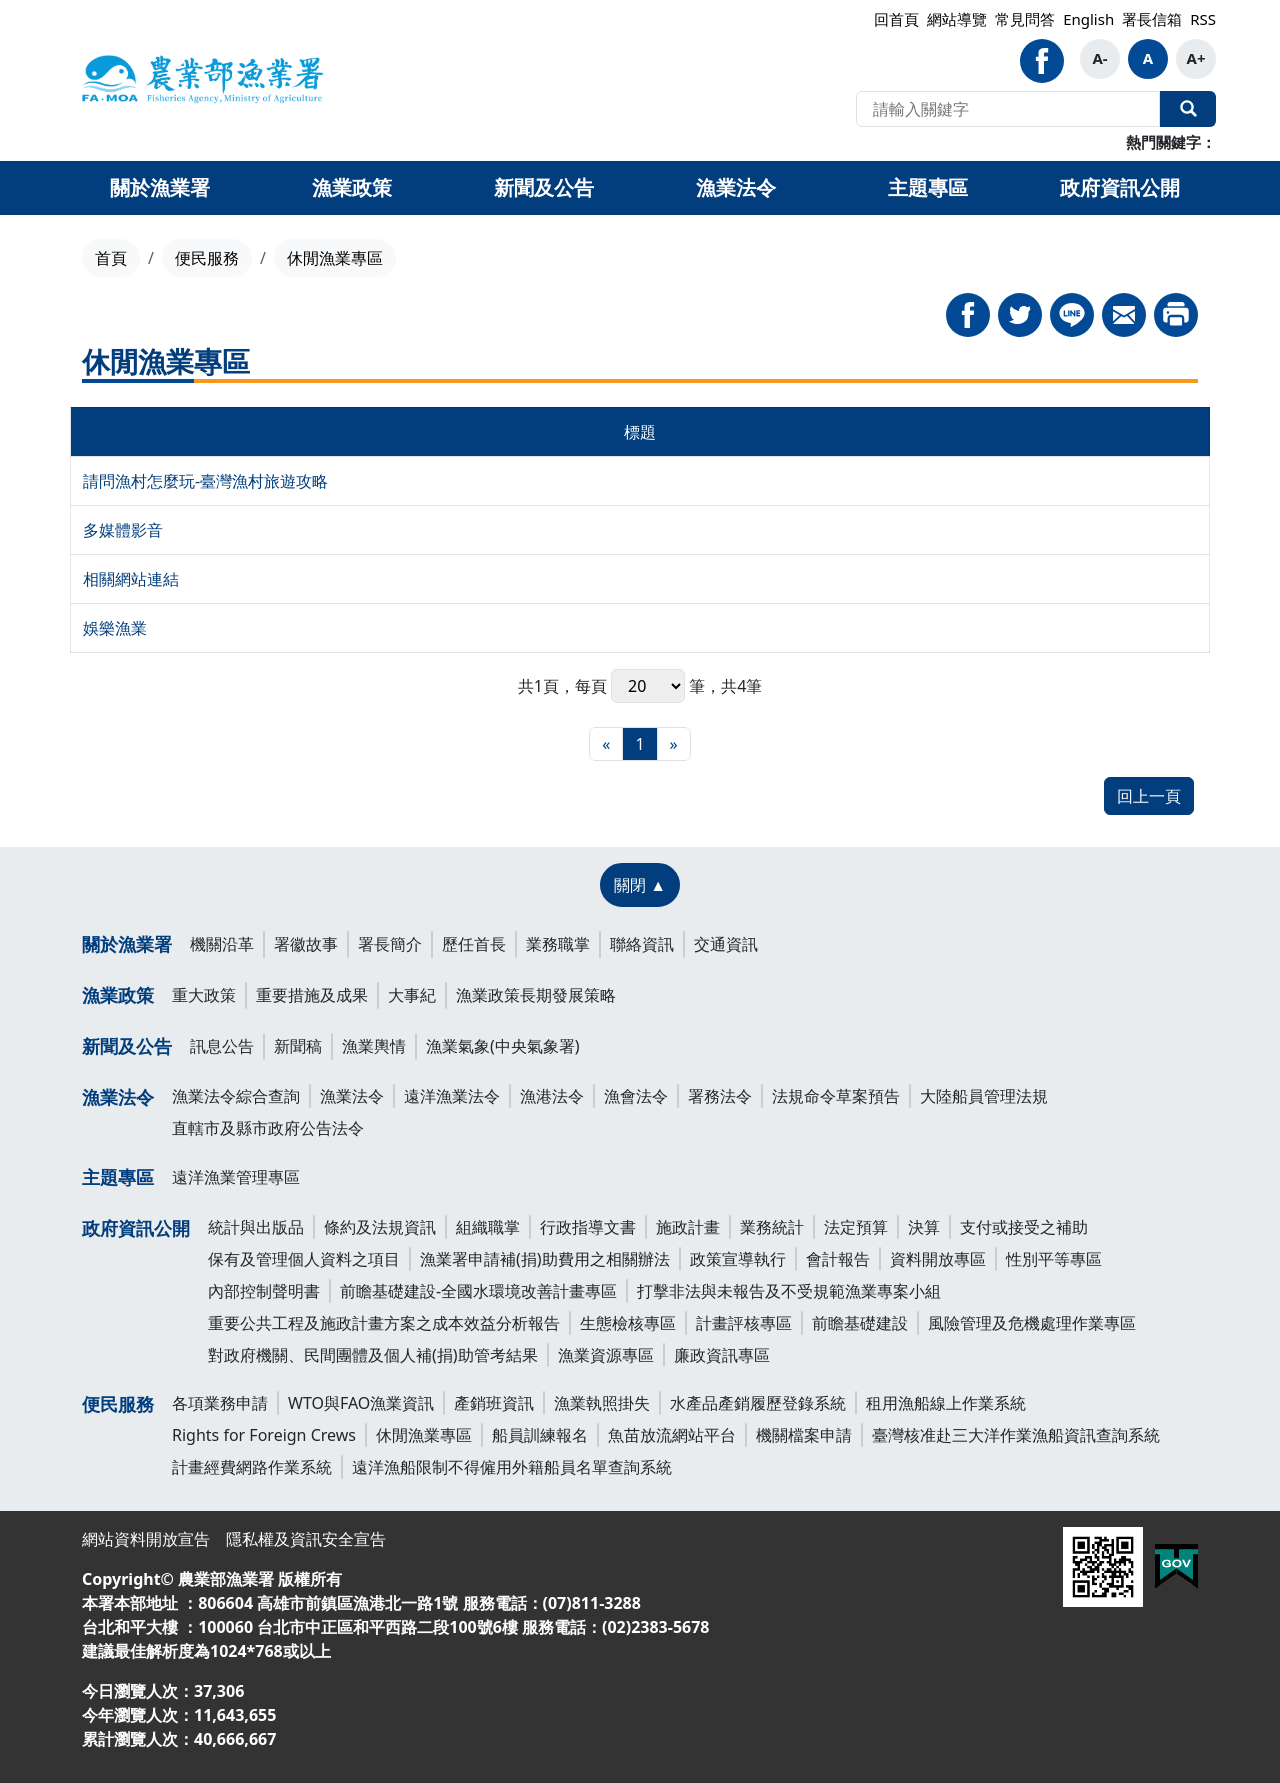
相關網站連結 (131, 579)
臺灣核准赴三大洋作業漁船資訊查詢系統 (1016, 1435)
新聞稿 (298, 1046)
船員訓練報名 (540, 1435)
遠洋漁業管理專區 (236, 1177)
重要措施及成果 (312, 995)
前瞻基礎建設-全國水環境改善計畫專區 (478, 1291)
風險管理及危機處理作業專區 (1032, 1323)
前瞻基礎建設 (860, 1323)
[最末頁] (674, 744)
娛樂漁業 (115, 628)
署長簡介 (390, 944)
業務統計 (772, 1227)
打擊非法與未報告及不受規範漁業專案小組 (789, 1291)
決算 (924, 1227)
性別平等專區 (1054, 1259)
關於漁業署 (127, 944)
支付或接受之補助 (1024, 1227)
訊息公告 (222, 1046)
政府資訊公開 (136, 1228)
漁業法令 (118, 1097)
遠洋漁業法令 (452, 1096)
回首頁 (896, 19)
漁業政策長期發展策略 (536, 995)
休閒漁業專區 (424, 1435)
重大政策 (204, 995)
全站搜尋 (1188, 109)
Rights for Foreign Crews (264, 1435)
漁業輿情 (374, 1046)
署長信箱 (1152, 19)
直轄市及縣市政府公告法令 (268, 1128)
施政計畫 (688, 1227)
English (1088, 19)
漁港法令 (552, 1096)
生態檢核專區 (628, 1323)
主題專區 (118, 1177)
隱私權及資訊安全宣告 (306, 1539)
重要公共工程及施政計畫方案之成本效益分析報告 (384, 1323)
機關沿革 (222, 944)
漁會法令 (636, 1096)
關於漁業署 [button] (160, 187)
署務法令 (720, 1096)
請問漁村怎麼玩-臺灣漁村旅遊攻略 (205, 481)
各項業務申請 (220, 1403)
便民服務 (207, 258)
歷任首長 (474, 944)
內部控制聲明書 (264, 1291)
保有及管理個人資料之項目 (304, 1259)
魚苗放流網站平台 (672, 1435)
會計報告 (838, 1259)
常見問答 (1025, 19)
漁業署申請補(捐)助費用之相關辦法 (545, 1259)
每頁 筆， (648, 686)
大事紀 (412, 995)
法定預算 (856, 1227)
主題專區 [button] (928, 187)
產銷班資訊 (494, 1403)
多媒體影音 (123, 530)
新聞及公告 (127, 1046)
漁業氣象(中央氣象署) (503, 1046)
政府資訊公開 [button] (1120, 187)
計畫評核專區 (744, 1323)
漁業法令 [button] (736, 187)
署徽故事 (306, 944)
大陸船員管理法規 (984, 1096)
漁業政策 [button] (352, 187)
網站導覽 (957, 19)
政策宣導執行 (738, 1259)
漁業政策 (118, 995)
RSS (1203, 19)
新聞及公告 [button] (544, 187)
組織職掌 (488, 1227)
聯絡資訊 (642, 944)
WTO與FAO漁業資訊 (361, 1403)
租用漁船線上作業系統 (946, 1403)
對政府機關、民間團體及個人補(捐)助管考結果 (373, 1355)
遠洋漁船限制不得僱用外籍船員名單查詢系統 (512, 1467)
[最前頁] (606, 744)
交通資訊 (726, 944)
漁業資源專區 (606, 1355)
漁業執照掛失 (602, 1403)
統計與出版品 (256, 1227)
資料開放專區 (938, 1259)
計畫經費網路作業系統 (252, 1467)
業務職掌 (558, 944)
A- (1099, 58)
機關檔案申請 (804, 1435)
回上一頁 (1149, 796)
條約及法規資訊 (380, 1227)
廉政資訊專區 (722, 1355)
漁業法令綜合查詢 (236, 1096)
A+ (1196, 58)
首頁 (111, 258)
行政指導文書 (588, 1227)
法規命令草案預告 (836, 1096)
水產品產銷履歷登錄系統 (758, 1403)
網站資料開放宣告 (146, 1539)
